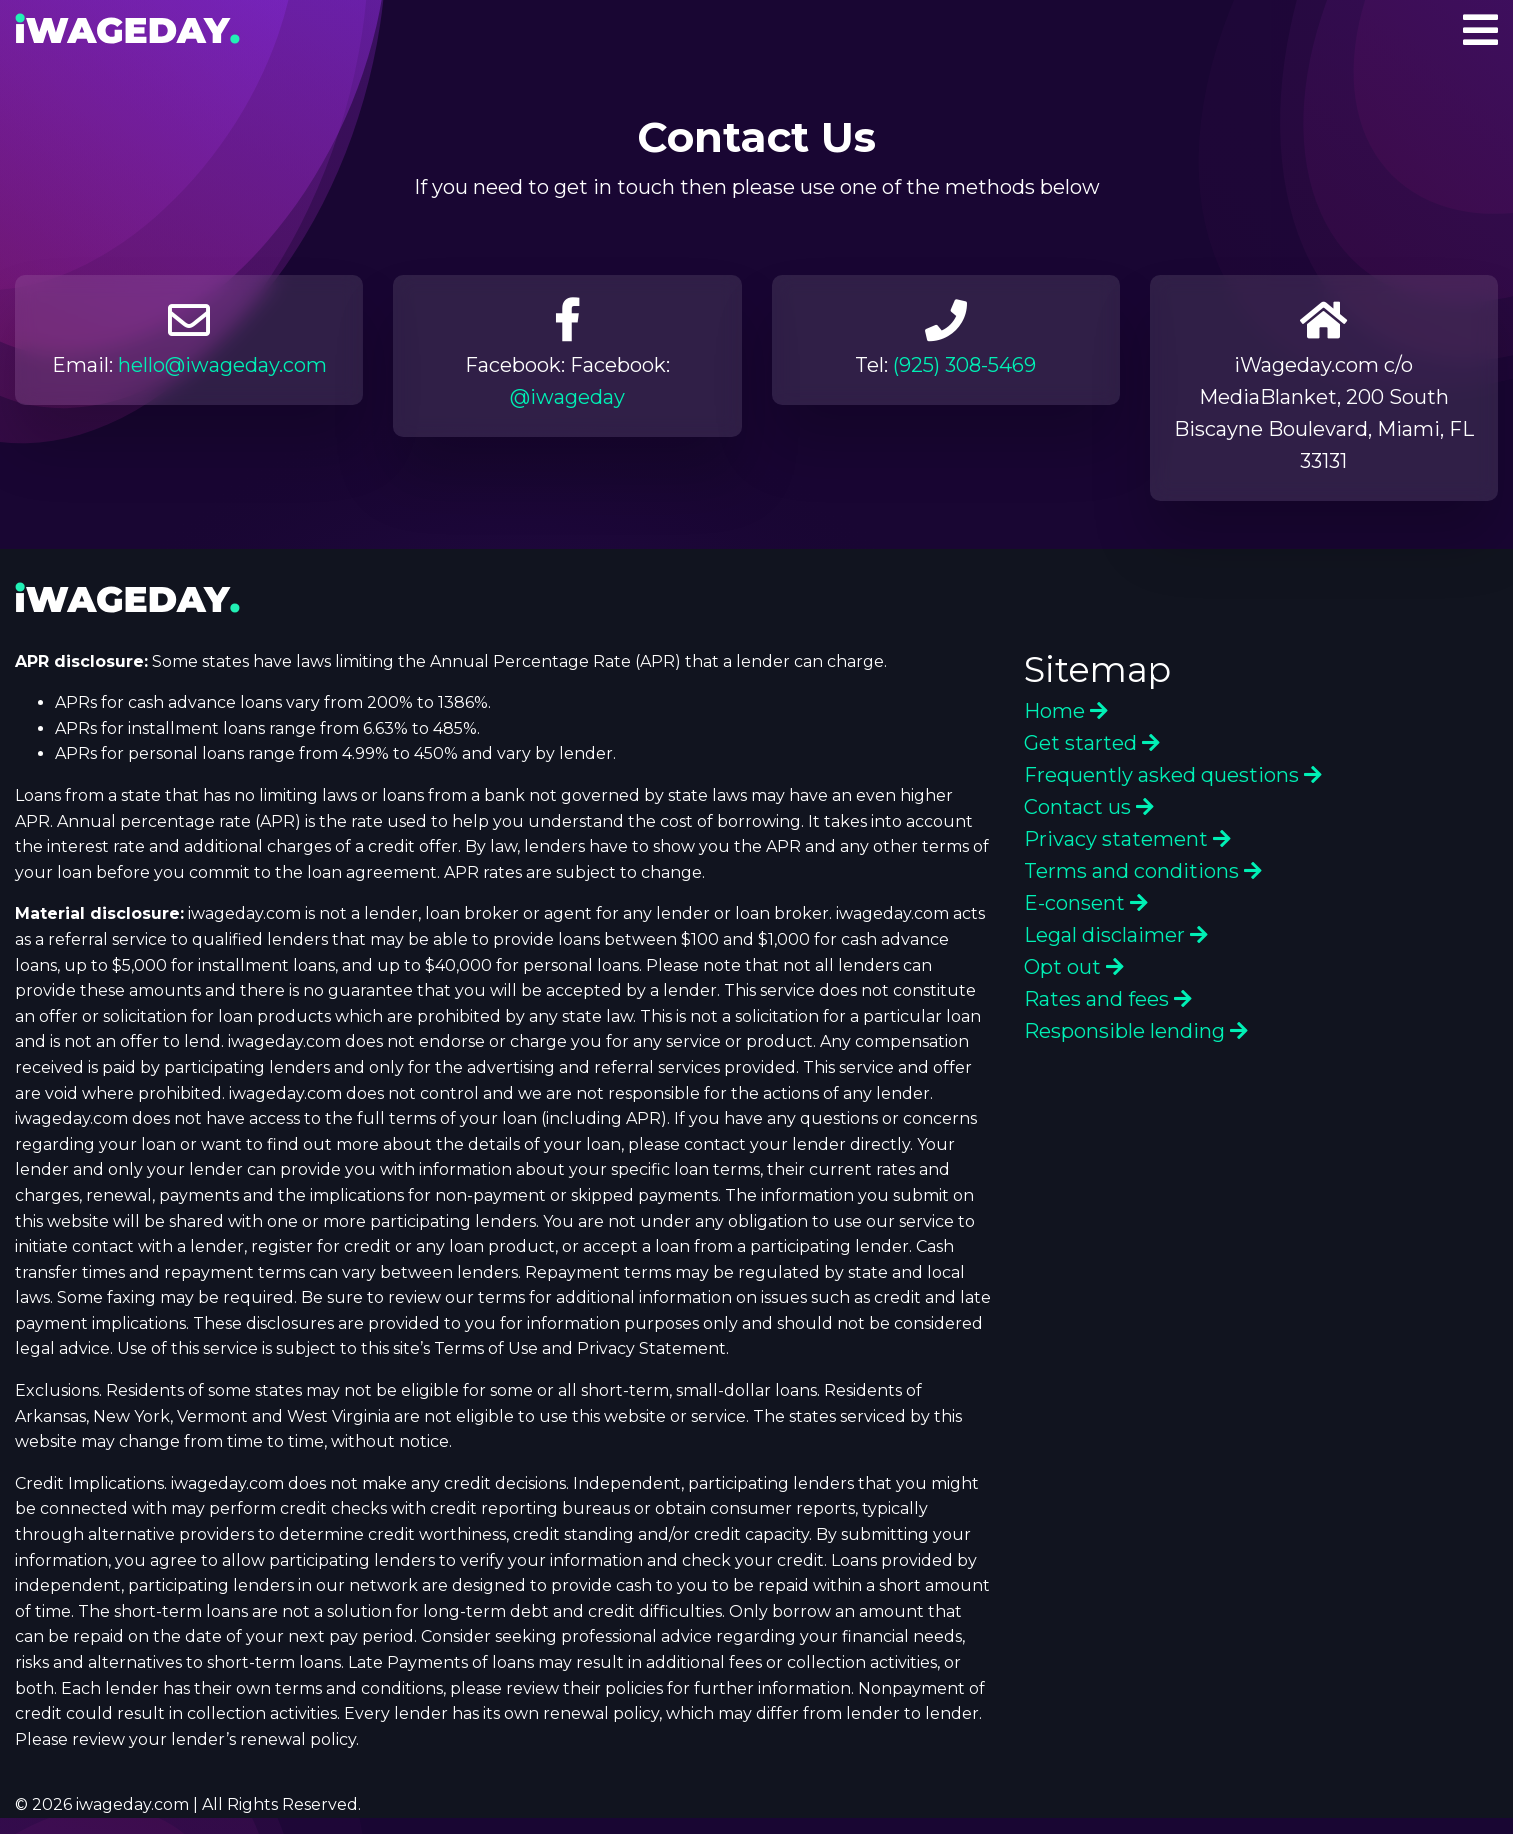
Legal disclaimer (1116, 935)
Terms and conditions (1143, 871)
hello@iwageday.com (222, 365)
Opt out (1074, 967)
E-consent (1086, 903)
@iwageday (567, 397)
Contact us (1089, 807)
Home (1066, 711)
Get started (1092, 743)
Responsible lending (1136, 1031)
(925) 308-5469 (964, 365)
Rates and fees (1108, 999)
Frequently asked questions (1173, 775)
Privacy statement (1127, 839)
